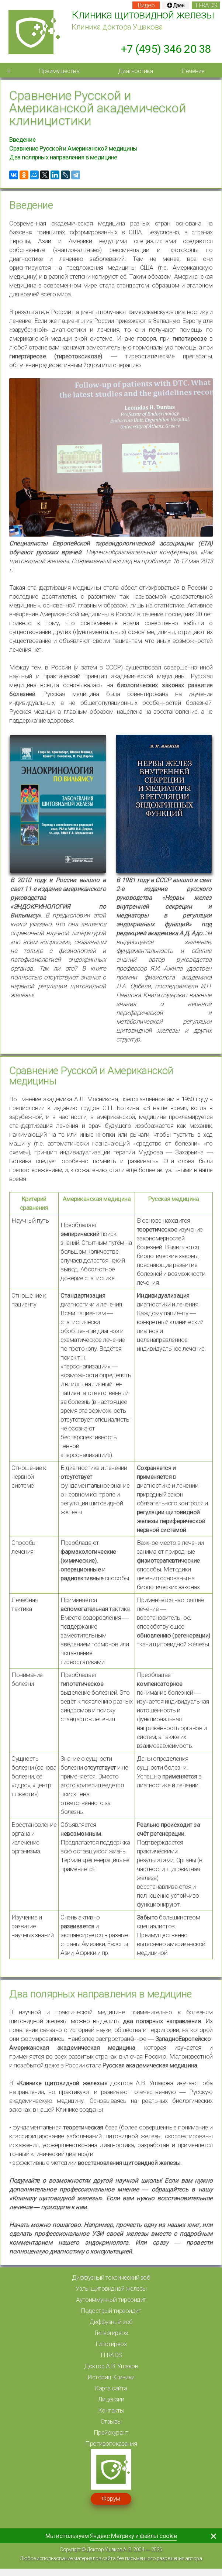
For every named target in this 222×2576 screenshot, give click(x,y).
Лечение (193, 71)
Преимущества (58, 71)
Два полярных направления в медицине (63, 157)
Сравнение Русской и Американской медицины (73, 148)
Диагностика (135, 71)
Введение (22, 139)
